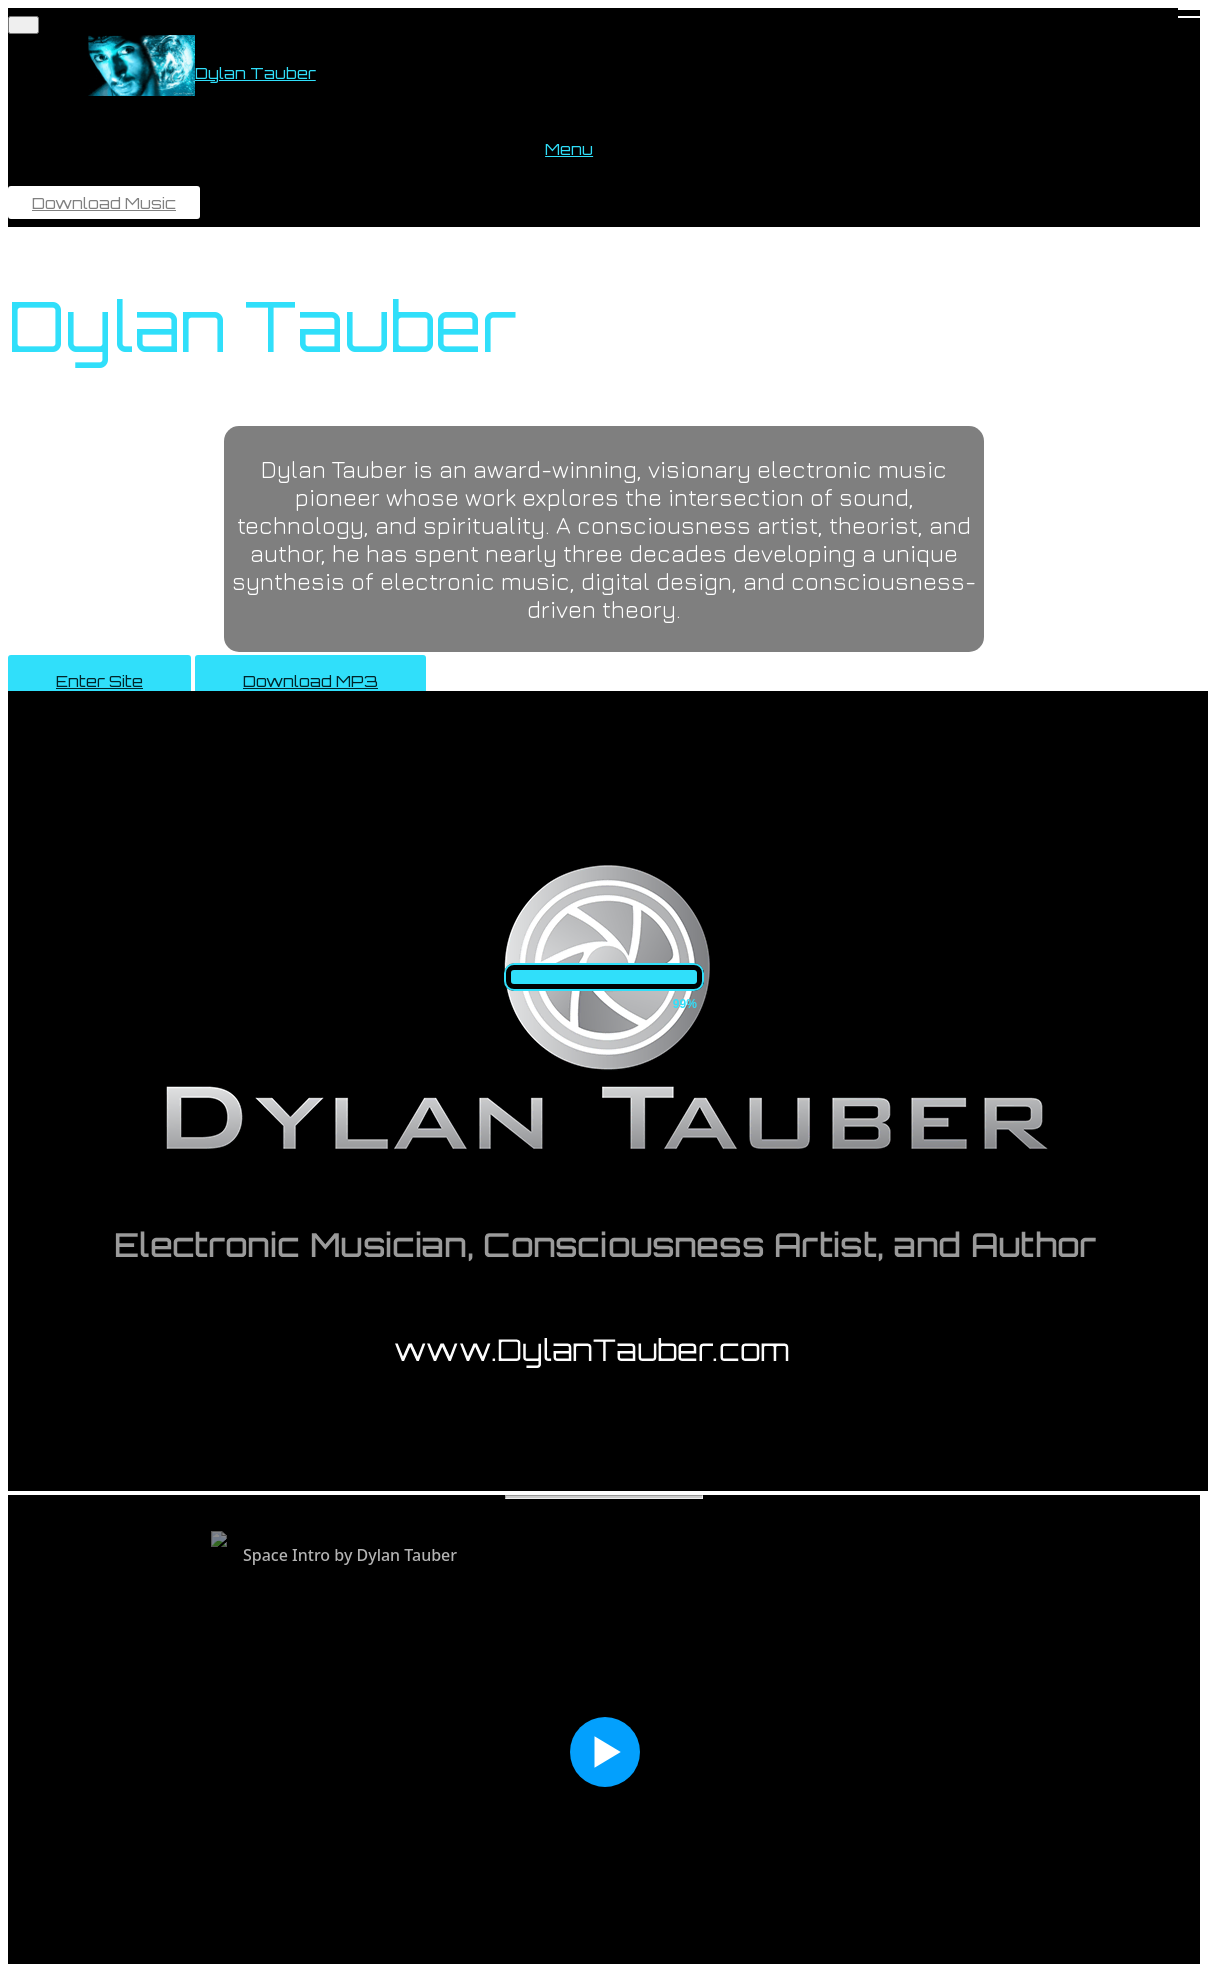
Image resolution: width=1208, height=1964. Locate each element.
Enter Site (99, 681)
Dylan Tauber (255, 73)
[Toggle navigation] (23, 25)
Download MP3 (310, 681)
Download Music (104, 203)
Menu (569, 149)
